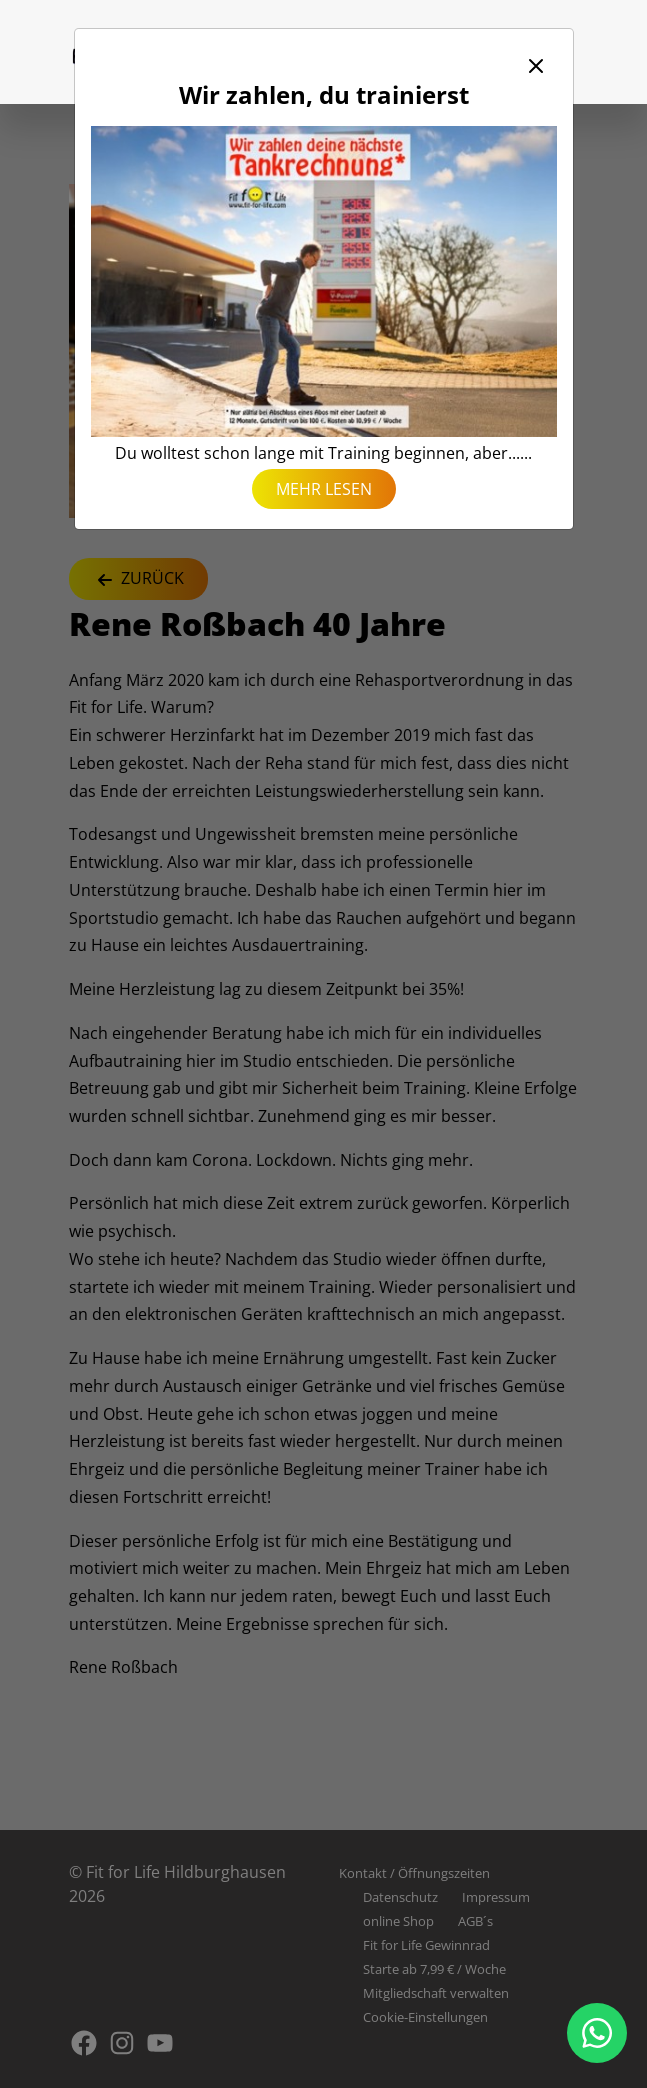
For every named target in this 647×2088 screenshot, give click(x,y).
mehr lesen (324, 489)
